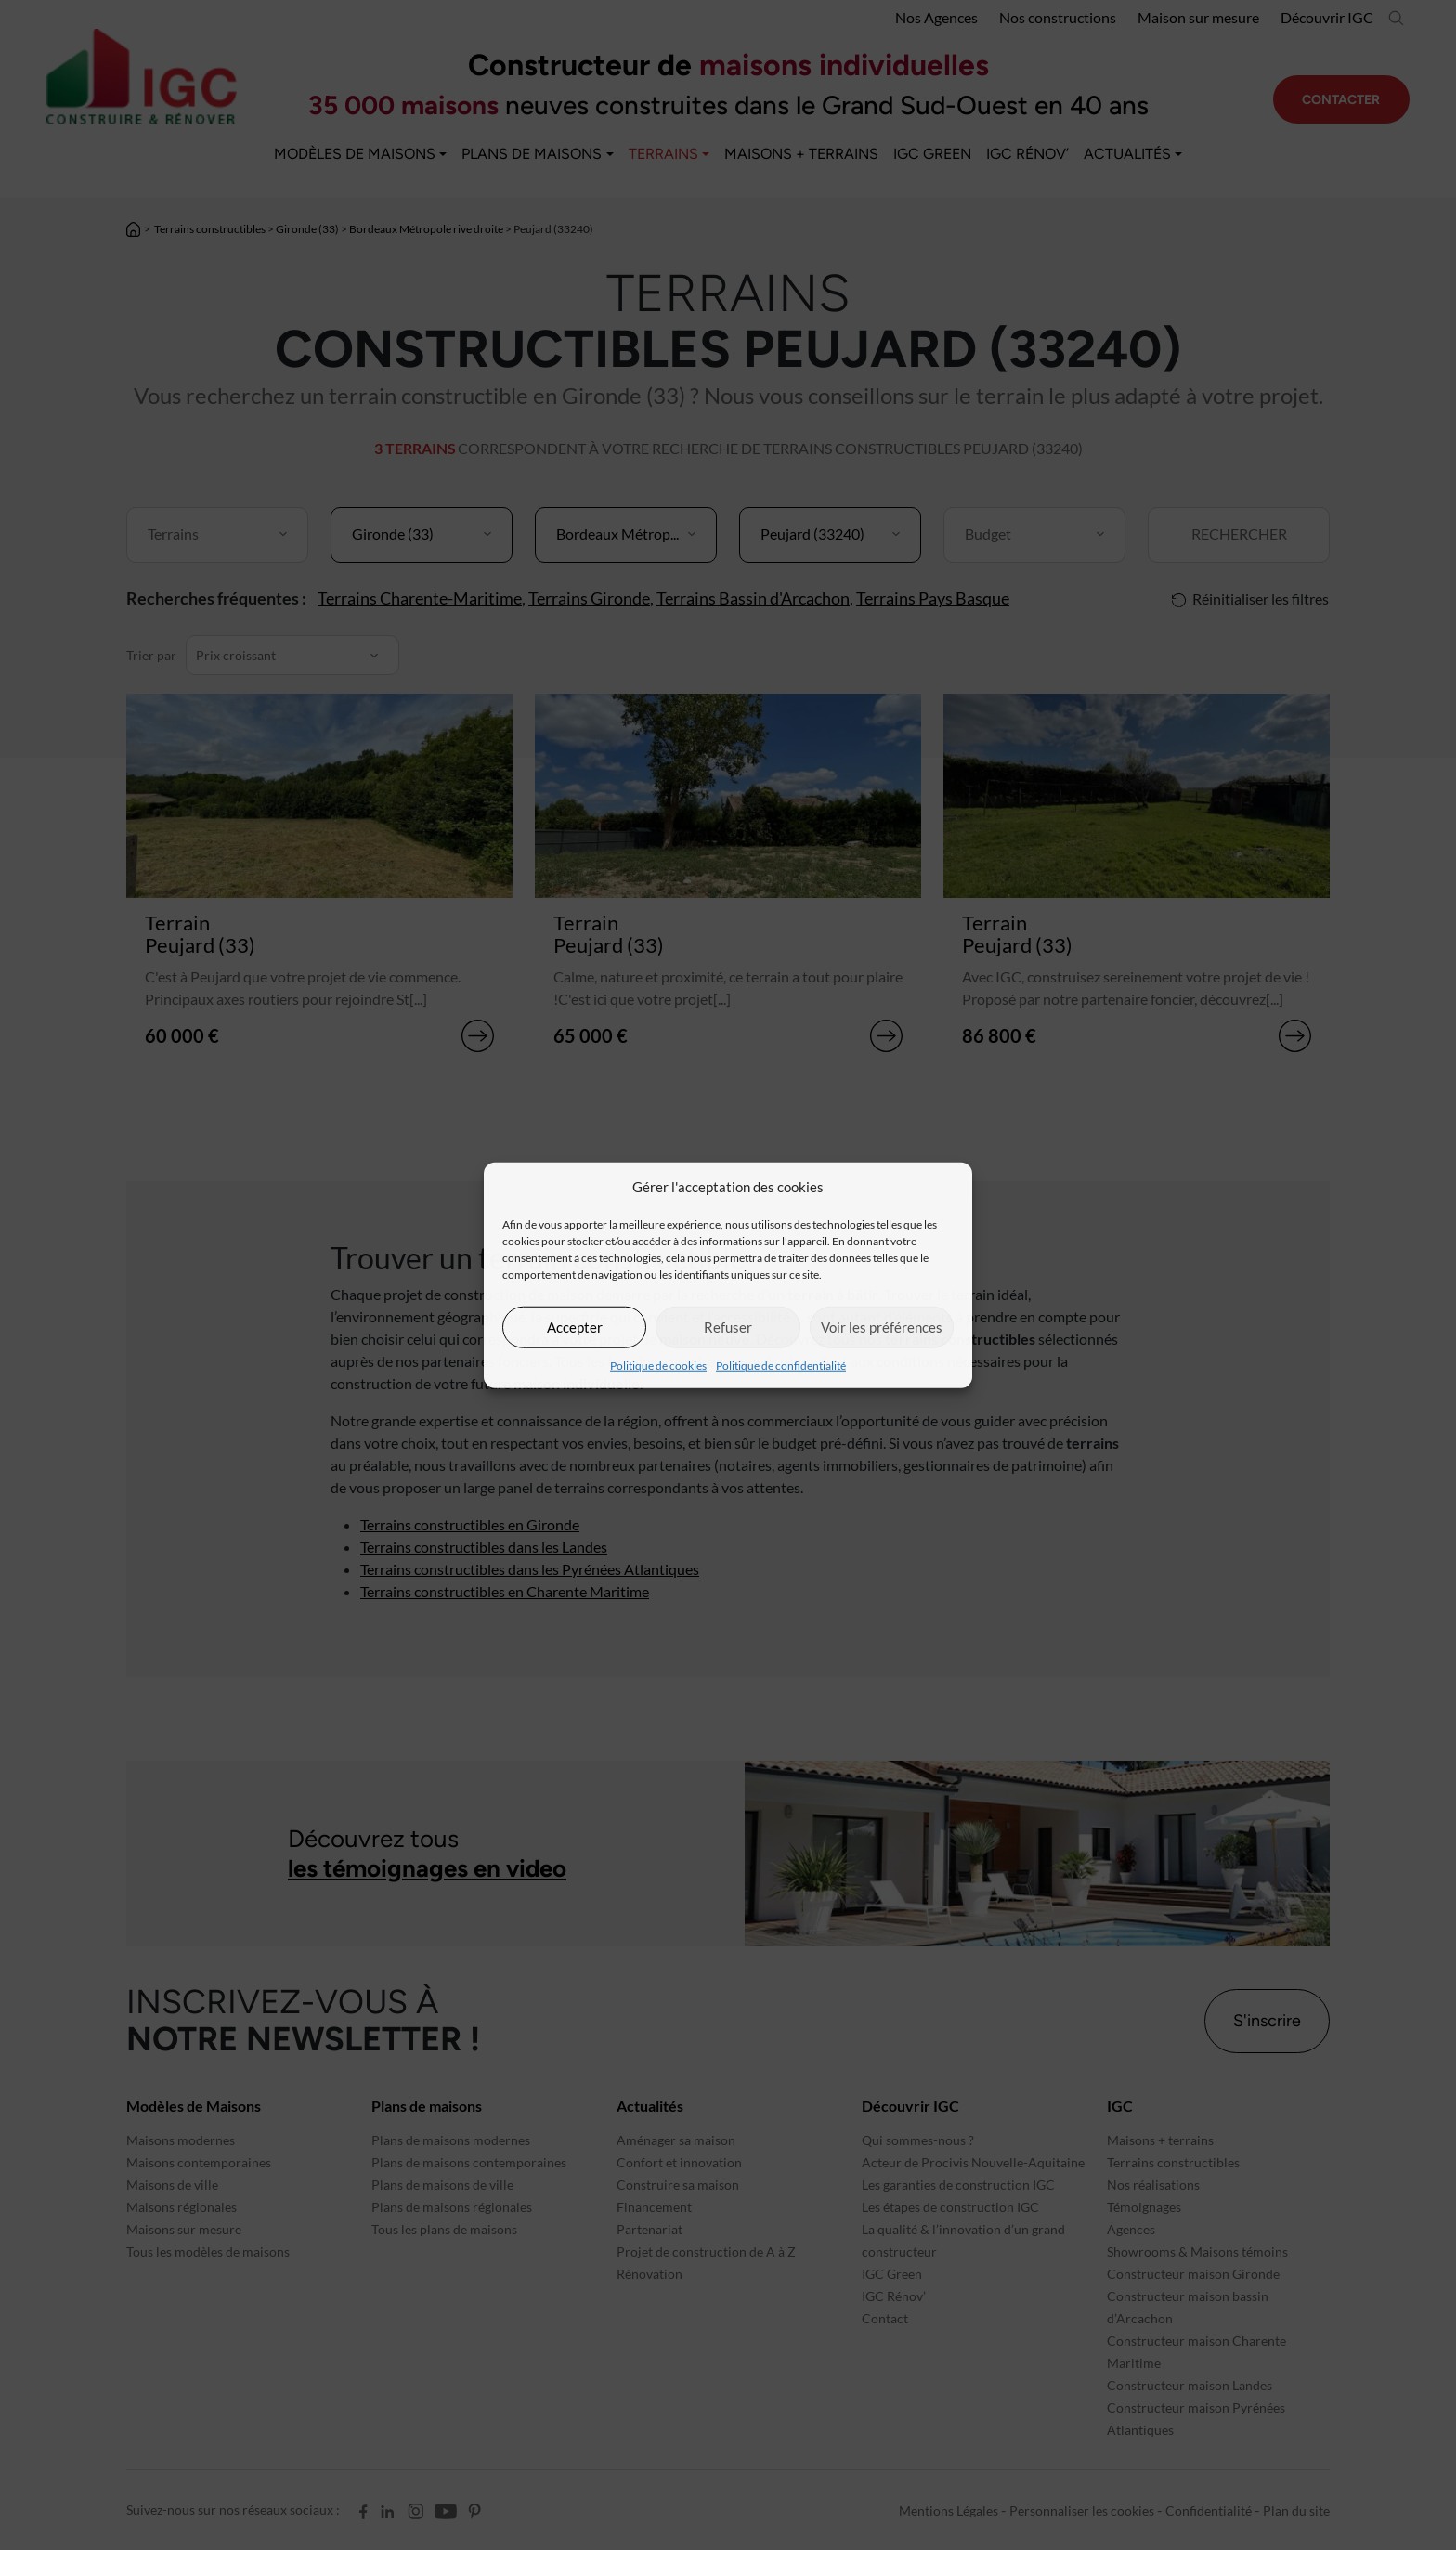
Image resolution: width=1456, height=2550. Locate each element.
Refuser (728, 1327)
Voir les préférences (881, 1327)
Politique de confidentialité (781, 1365)
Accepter (575, 1327)
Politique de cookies (658, 1365)
